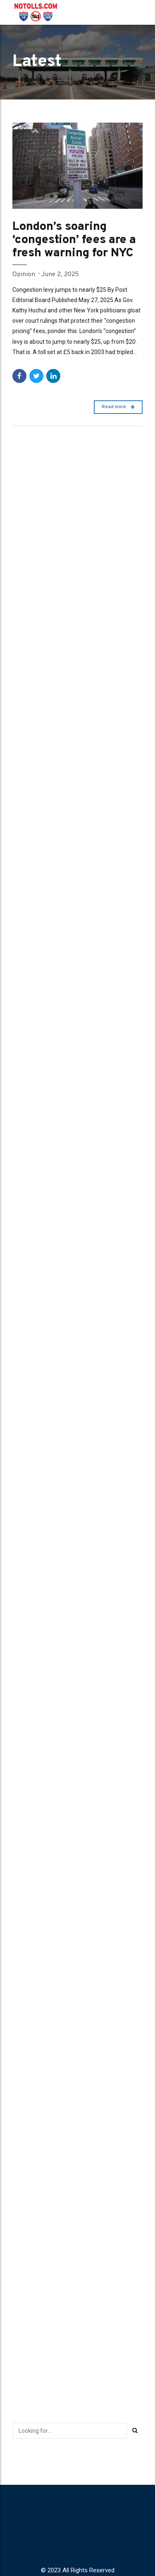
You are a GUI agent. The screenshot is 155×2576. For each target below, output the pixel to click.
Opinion (23, 274)
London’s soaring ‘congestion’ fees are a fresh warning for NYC (74, 240)
